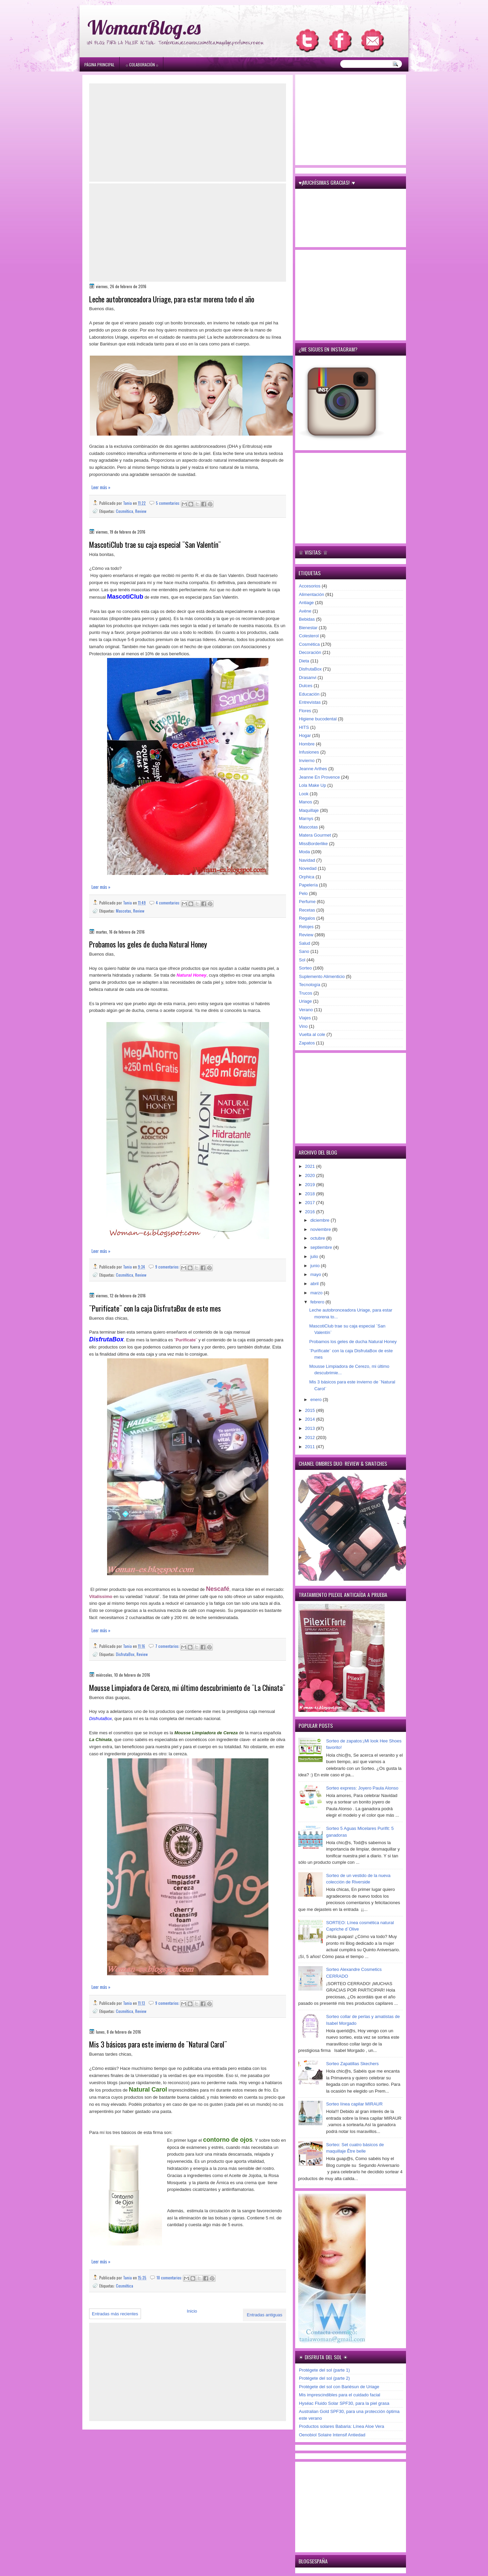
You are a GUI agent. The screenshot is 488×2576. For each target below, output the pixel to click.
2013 (310, 1428)
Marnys (306, 818)
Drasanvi (307, 677)
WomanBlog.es (144, 27)
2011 (310, 1446)
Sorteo (305, 968)
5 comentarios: (168, 503)
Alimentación (311, 594)
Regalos (307, 918)
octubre (318, 1238)
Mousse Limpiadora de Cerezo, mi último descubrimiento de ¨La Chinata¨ (187, 1687)
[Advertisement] (187, 132)
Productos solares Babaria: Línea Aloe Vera (341, 2426)
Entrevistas (310, 702)
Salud (304, 943)
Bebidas (307, 619)
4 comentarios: (168, 902)
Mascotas (123, 911)
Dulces (305, 685)
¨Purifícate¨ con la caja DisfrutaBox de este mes (155, 1308)
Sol (302, 959)
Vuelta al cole (312, 1034)
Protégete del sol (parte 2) (324, 2378)
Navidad (307, 860)
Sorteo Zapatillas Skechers (352, 2063)
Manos (305, 801)
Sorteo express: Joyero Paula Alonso (362, 1788)
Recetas (307, 910)
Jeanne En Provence (319, 777)
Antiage (306, 602)
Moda (304, 851)
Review (140, 511)
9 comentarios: (168, 1267)
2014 (310, 1419)
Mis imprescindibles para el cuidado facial (339, 2394)
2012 (310, 1437)
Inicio (192, 2311)
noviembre (321, 1229)
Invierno (306, 760)
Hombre (306, 743)
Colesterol (309, 635)
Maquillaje (309, 810)
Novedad (308, 868)
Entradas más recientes (115, 2313)
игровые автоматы (133, 3)
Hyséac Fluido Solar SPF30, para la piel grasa (344, 2403)
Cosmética (124, 511)
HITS (304, 727)
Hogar (305, 735)
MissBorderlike (313, 843)
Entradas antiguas (264, 2314)
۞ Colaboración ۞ (142, 64)
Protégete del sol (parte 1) (324, 2370)
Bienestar (308, 627)
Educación (309, 694)
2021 (310, 1166)
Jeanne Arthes (313, 768)
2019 (310, 1184)
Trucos (305, 993)
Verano (306, 1009)
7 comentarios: (168, 1646)
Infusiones (309, 752)
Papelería (308, 884)
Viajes (305, 1017)
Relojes (306, 926)
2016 (310, 1211)
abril (315, 1283)
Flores (305, 710)
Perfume (307, 901)
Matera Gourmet (315, 835)
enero (316, 1399)
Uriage (305, 1001)
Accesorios (310, 585)
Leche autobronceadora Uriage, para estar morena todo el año (171, 299)
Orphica (306, 876)
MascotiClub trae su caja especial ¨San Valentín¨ (155, 544)
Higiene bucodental (318, 718)
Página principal (99, 64)
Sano (304, 951)
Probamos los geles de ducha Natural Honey (148, 944)
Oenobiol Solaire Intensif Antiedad (332, 2434)
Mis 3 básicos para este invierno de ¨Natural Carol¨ (158, 2044)
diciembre (320, 1220)
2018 (310, 1193)
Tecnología (309, 984)
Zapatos (307, 1042)
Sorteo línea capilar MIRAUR (354, 2103)
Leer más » (101, 487)
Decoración (310, 652)
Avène (305, 611)
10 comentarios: (170, 2277)
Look (303, 793)
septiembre (321, 1247)
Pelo (303, 893)
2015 (310, 1410)
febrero (318, 1301)
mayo (316, 1274)
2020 (310, 1175)
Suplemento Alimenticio (322, 976)
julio (315, 1256)
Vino (303, 1026)
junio (315, 1265)
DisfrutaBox (125, 1654)
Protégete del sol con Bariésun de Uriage (339, 2386)
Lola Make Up (312, 785)
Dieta (304, 660)
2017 (310, 1202)
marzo (317, 1292)
